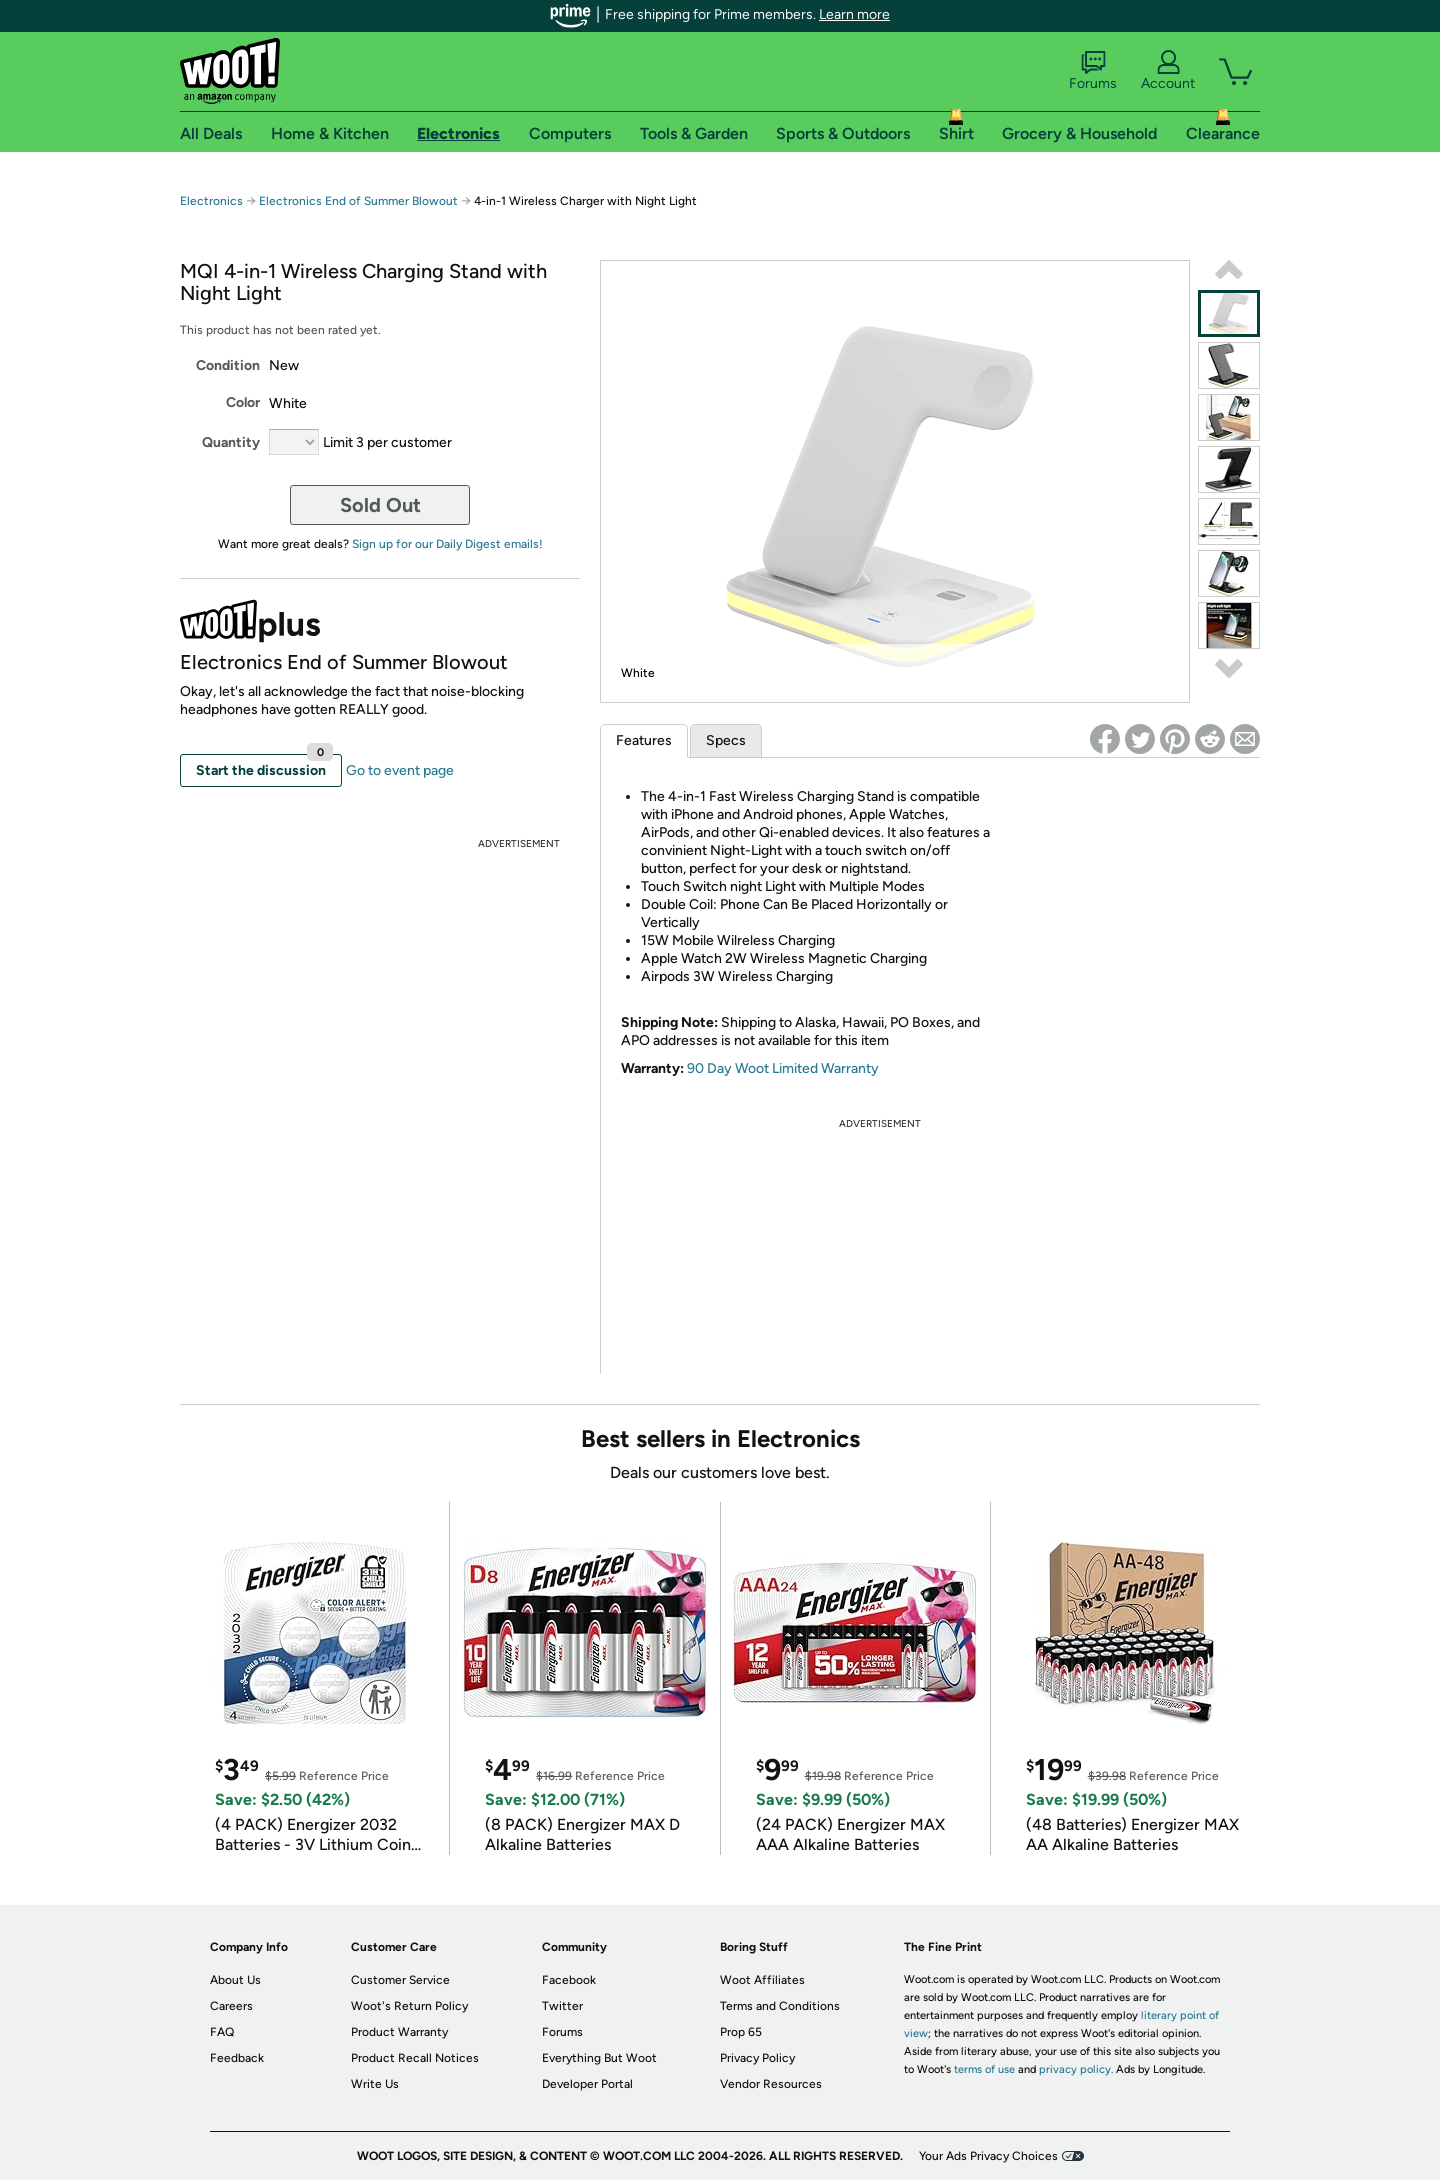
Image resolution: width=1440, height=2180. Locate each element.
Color (243, 402)
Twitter (562, 2006)
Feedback (237, 2058)
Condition (228, 365)
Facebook (569, 1980)
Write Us (375, 2084)
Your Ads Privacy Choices (988, 2156)
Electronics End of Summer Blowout (358, 201)
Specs (726, 740)
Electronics (211, 201)
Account (1168, 71)
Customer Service (400, 1980)
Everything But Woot (599, 2058)
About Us (235, 1980)
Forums (1093, 71)
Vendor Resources (771, 2084)
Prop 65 (741, 2032)
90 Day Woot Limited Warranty (783, 1068)
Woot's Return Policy (409, 2006)
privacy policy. (1076, 2069)
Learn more (854, 14)
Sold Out (380, 505)
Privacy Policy (757, 2058)
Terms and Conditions (780, 2006)
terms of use (984, 2069)
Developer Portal (587, 2084)
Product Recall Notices (415, 2058)
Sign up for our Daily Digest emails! (447, 544)
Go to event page (400, 770)
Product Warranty (399, 2032)
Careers (231, 2006)
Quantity (231, 442)
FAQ (222, 2032)
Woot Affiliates (762, 1980)
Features (644, 740)
